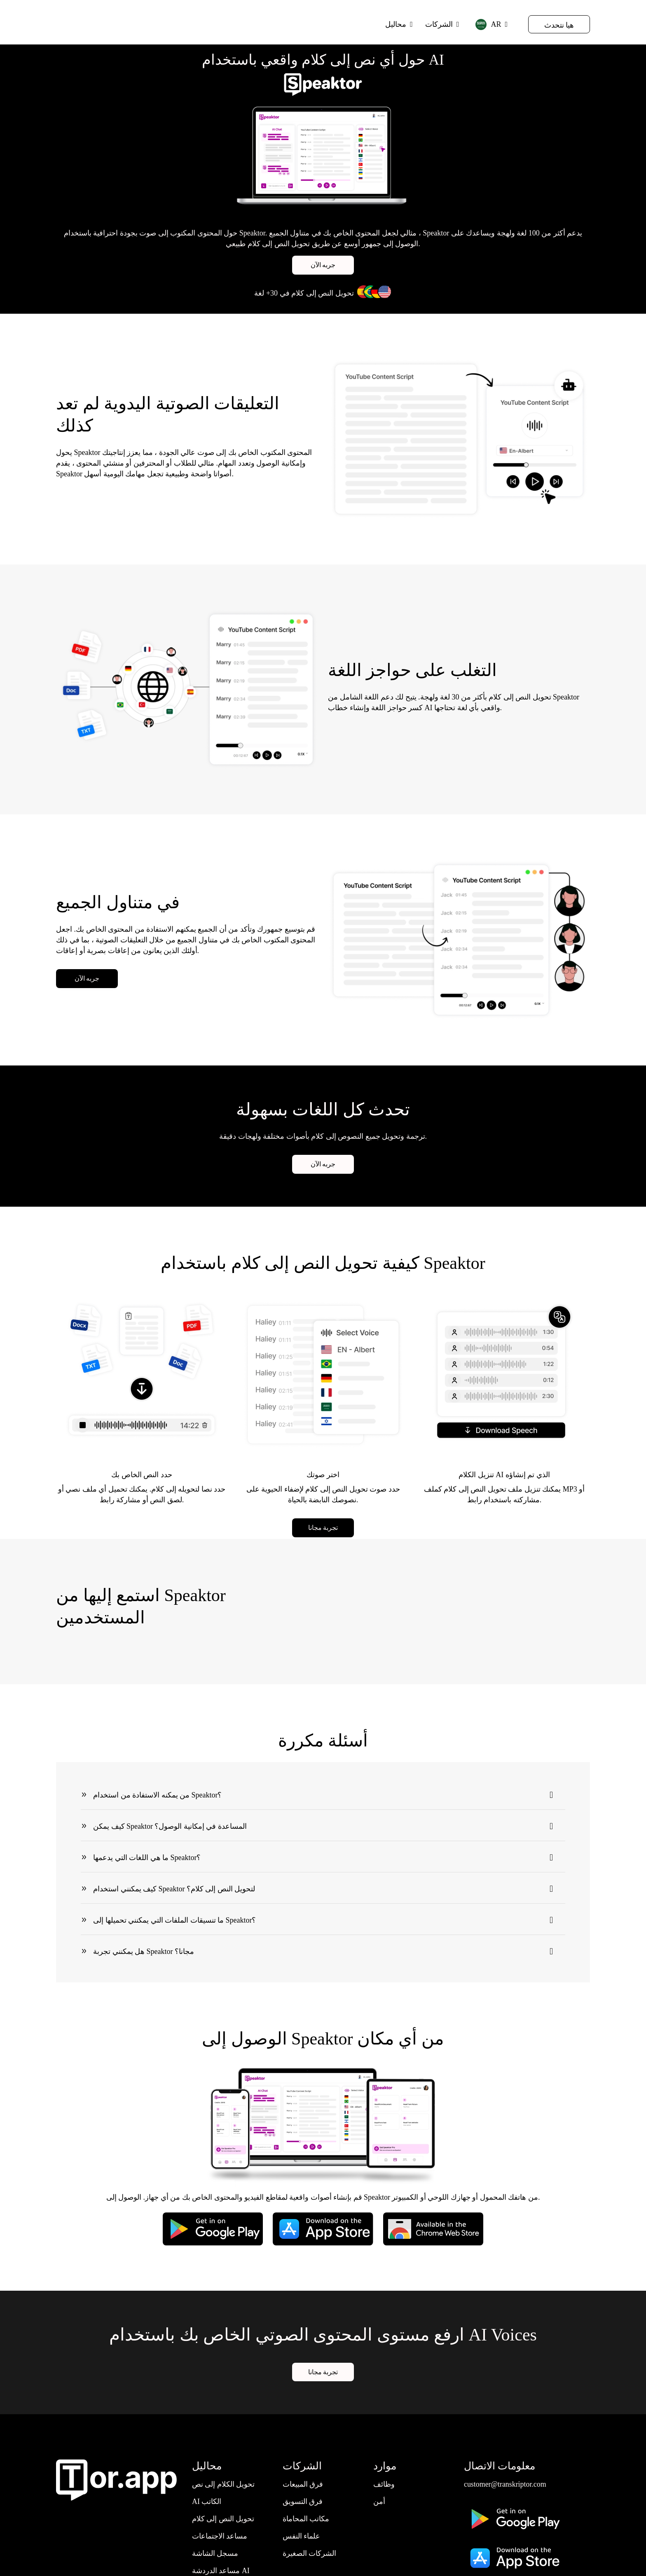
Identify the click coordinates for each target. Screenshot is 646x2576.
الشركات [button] (439, 24)
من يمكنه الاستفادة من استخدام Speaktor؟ (157, 1795)
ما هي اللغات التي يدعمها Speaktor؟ (147, 1857)
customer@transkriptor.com (505, 2485)
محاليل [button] (395, 24)
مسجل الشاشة (215, 2554)
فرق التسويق (303, 2503)
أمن (379, 2503)
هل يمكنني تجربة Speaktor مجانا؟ (143, 1951)
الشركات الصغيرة (310, 2554)
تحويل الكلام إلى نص (223, 2485)
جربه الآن (323, 265)
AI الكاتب (207, 2503)
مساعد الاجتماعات (220, 2537)
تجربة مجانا (323, 1528)
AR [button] (488, 24)
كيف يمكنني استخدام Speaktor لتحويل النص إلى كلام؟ (174, 1889)
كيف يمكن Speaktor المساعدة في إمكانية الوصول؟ (170, 1826)
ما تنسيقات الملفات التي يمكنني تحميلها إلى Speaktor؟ (174, 1920)
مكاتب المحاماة (306, 2520)
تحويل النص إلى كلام (223, 2520)
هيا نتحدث (559, 25)
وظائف (384, 2485)
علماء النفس (302, 2537)
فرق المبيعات (303, 2485)
